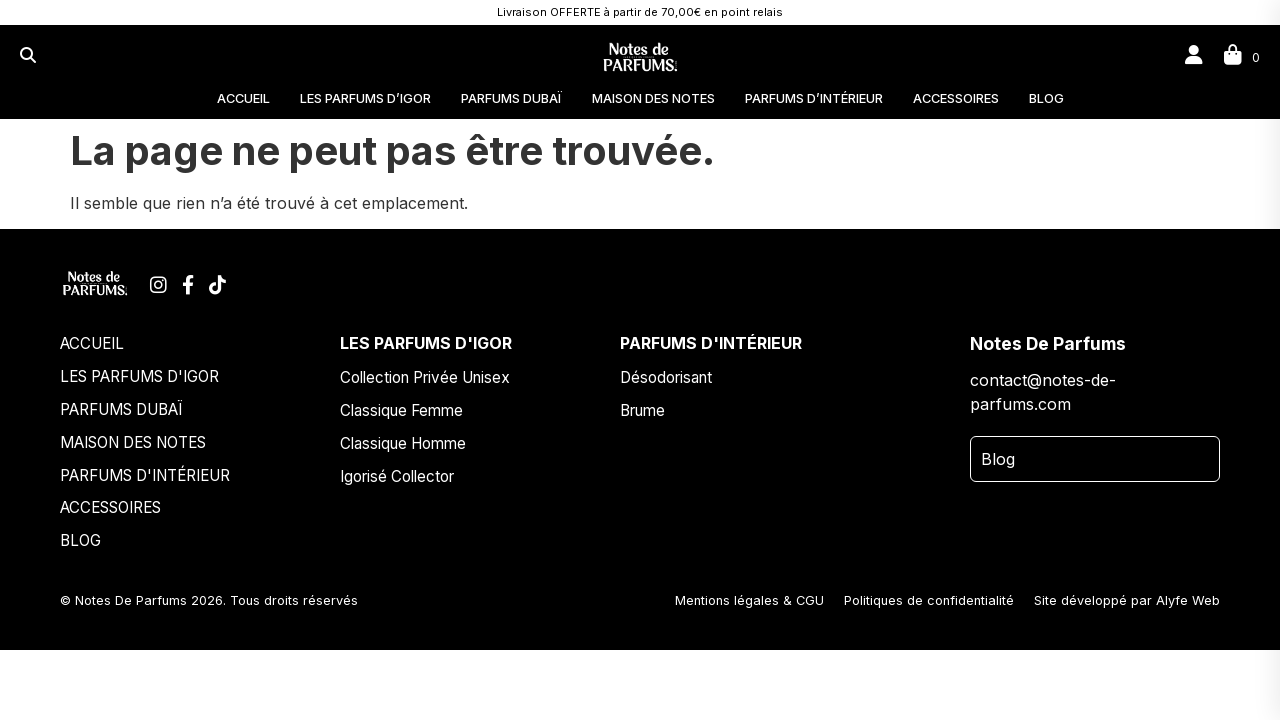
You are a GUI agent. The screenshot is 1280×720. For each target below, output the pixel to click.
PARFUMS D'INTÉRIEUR (145, 475)
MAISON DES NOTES (653, 98)
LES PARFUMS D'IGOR (139, 376)
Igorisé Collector (397, 476)
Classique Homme (403, 443)
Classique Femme (401, 410)
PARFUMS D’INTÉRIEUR (814, 98)
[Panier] (1242, 55)
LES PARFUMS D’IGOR (365, 98)
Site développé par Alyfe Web (1127, 600)
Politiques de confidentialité (929, 600)
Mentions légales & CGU (749, 600)
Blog (998, 459)
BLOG (1046, 98)
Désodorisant (666, 377)
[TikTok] (217, 285)
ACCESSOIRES (956, 98)
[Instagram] (161, 285)
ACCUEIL (243, 98)
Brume (642, 410)
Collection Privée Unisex (425, 377)
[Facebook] (190, 285)
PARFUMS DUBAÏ (511, 98)
